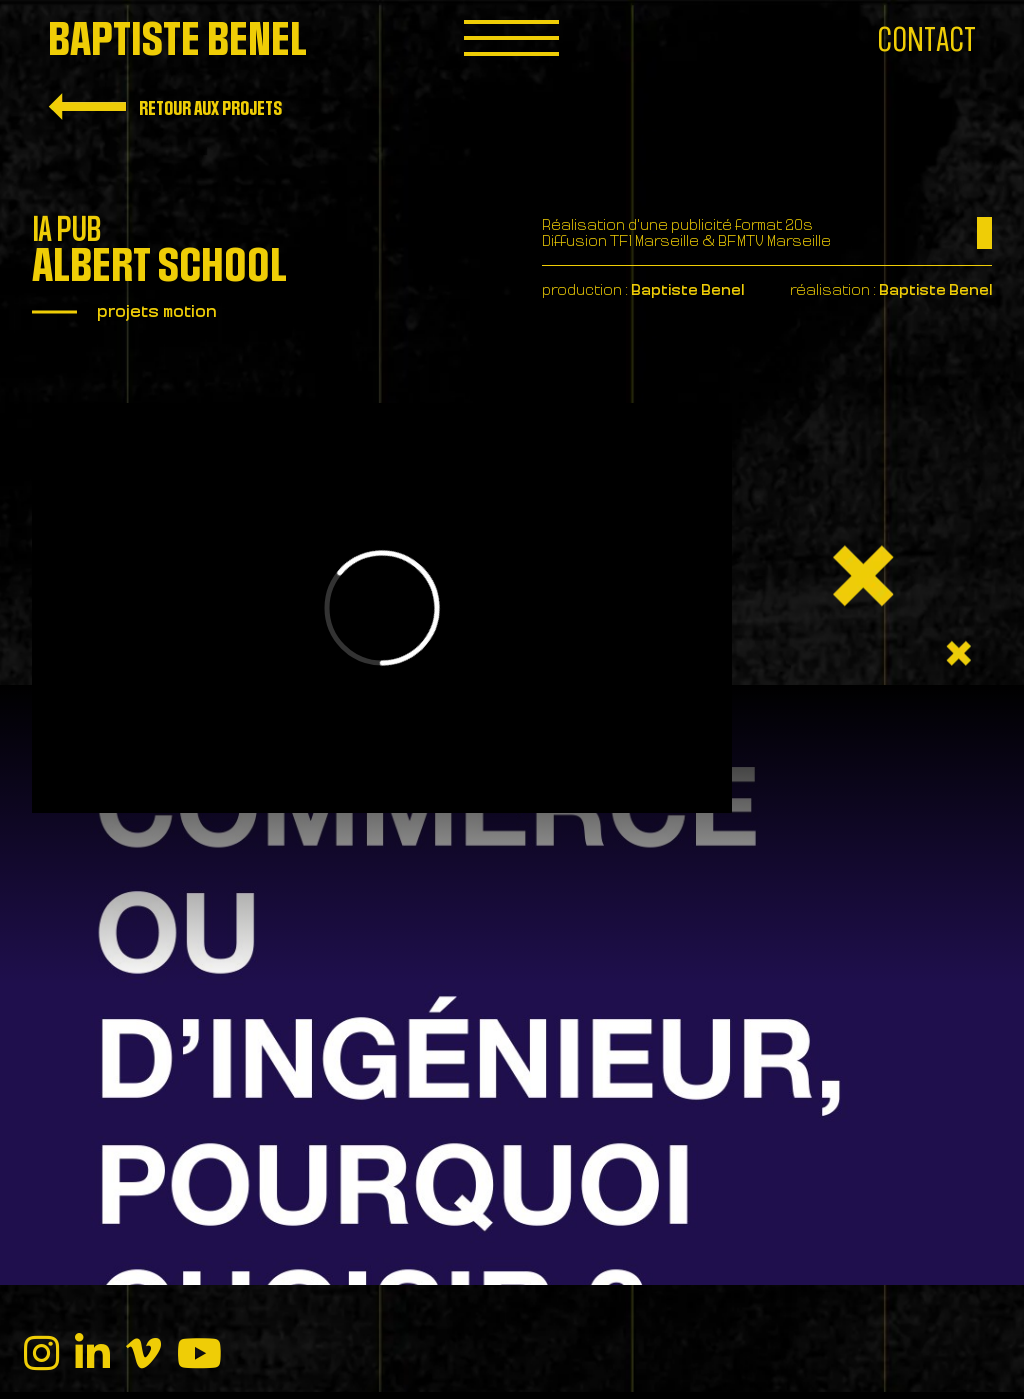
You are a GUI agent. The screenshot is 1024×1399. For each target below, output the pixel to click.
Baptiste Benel (177, 40)
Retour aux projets (165, 106)
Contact (926, 40)
